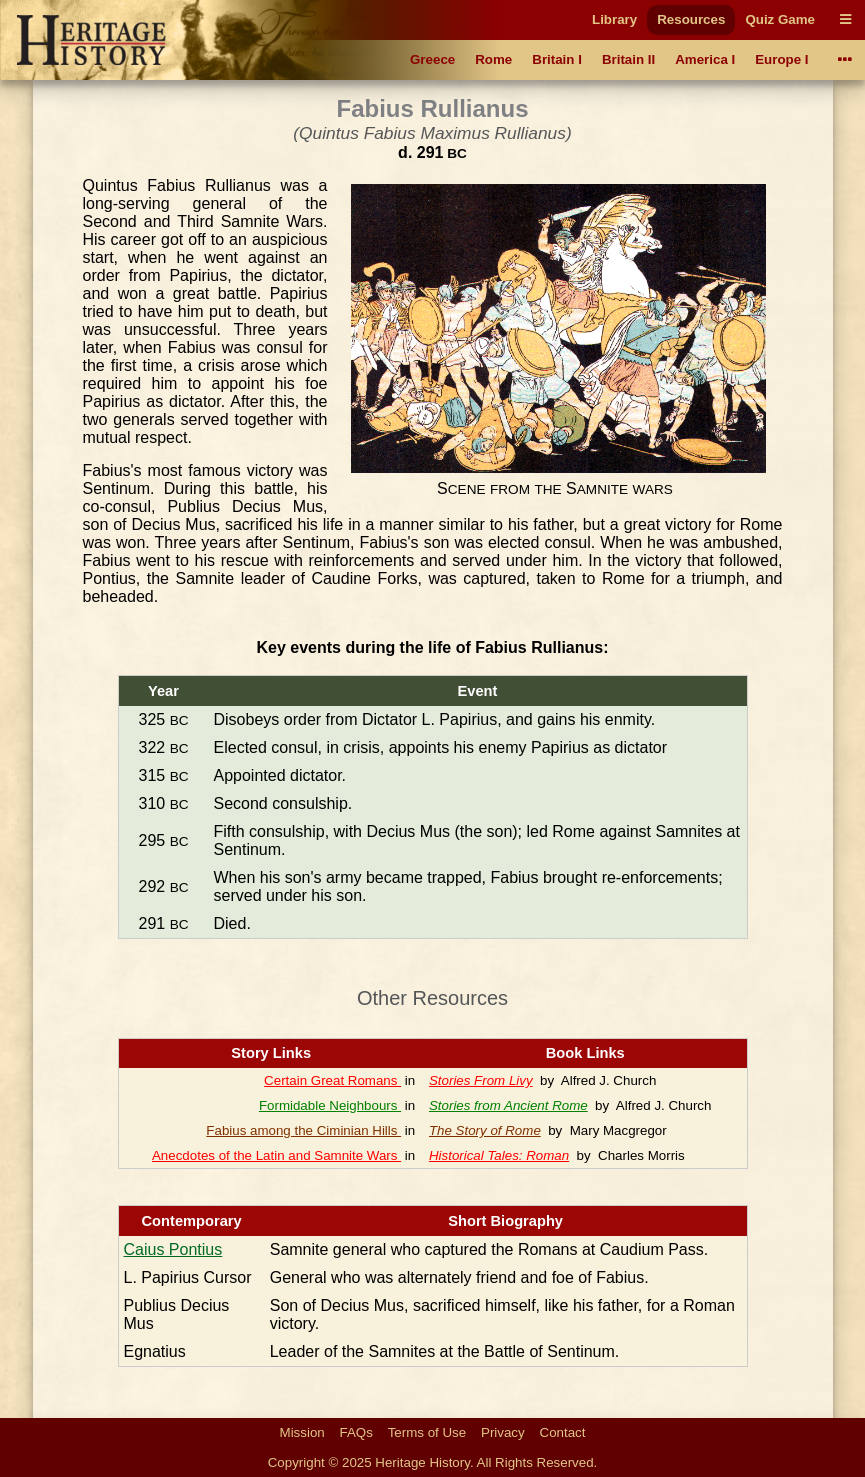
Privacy (503, 1432)
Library (614, 19)
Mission (302, 1432)
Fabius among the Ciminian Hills (303, 1130)
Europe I (781, 59)
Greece (432, 59)
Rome (493, 59)
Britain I (557, 59)
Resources (691, 19)
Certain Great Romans (332, 1080)
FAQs (356, 1432)
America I (705, 59)
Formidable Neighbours (330, 1105)
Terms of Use (427, 1432)
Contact (563, 1432)
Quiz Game (780, 19)
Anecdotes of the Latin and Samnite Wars (276, 1155)
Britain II (628, 59)
